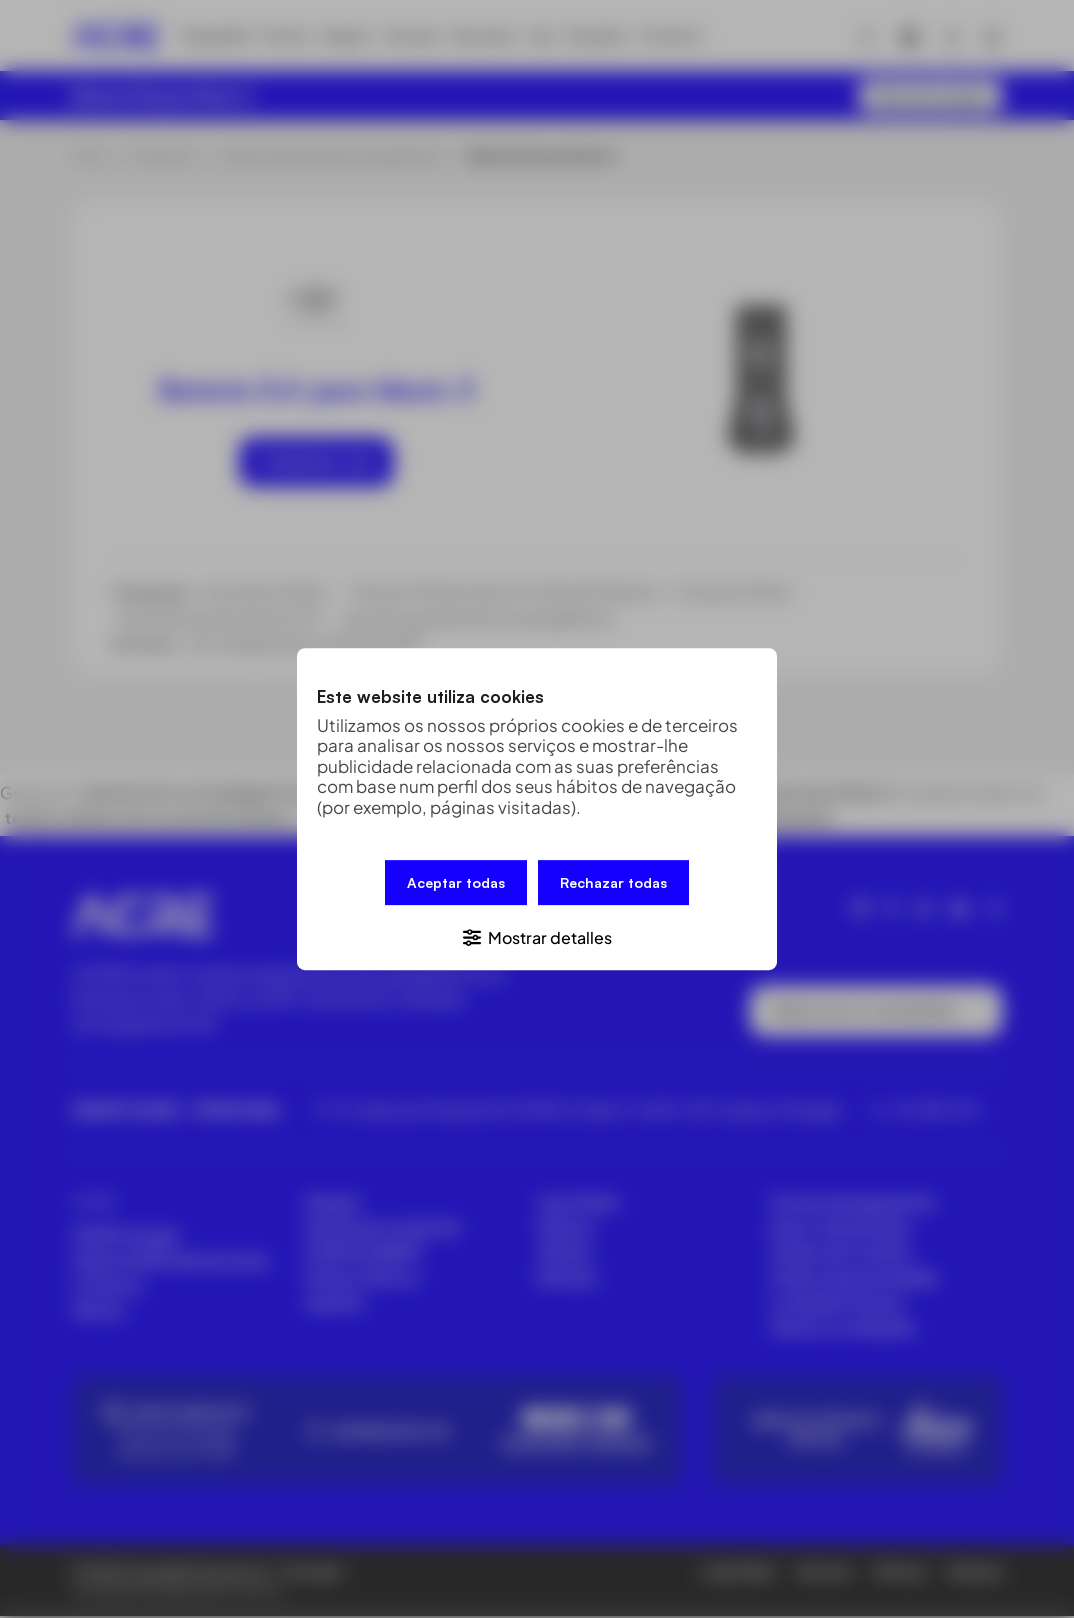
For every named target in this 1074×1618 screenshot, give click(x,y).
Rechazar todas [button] (613, 883)
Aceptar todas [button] (456, 883)
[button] (537, 935)
